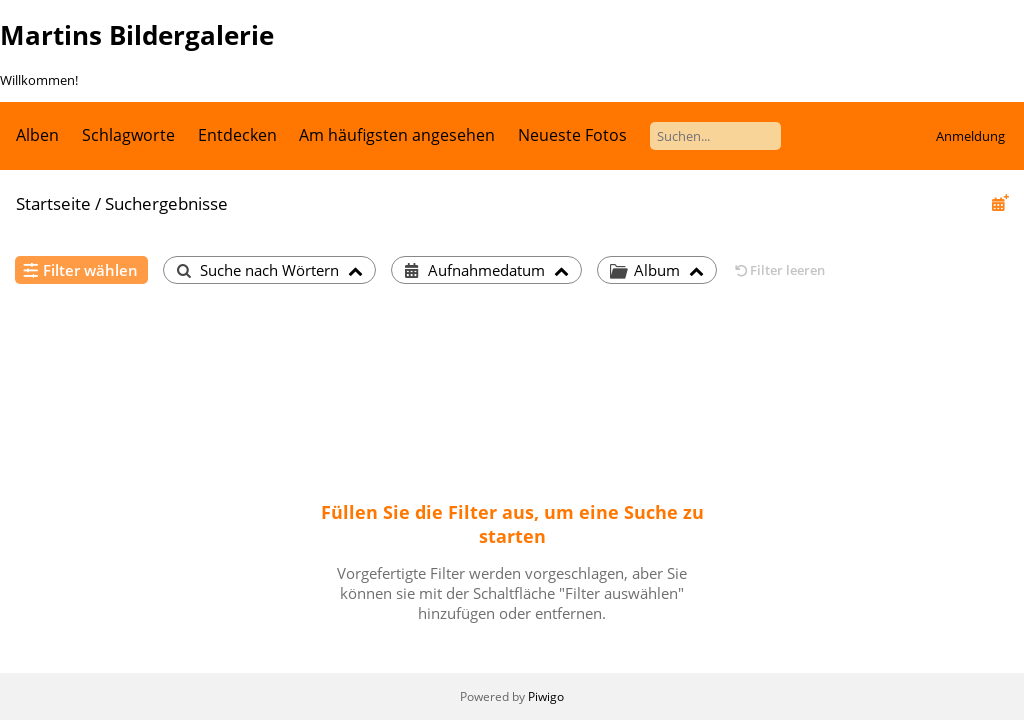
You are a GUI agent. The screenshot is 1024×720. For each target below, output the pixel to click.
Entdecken (237, 135)
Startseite (53, 203)
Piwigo (546, 696)
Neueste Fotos (572, 135)
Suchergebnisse (166, 203)
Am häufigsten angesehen (397, 135)
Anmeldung (970, 136)
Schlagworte (128, 135)
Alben (37, 135)
